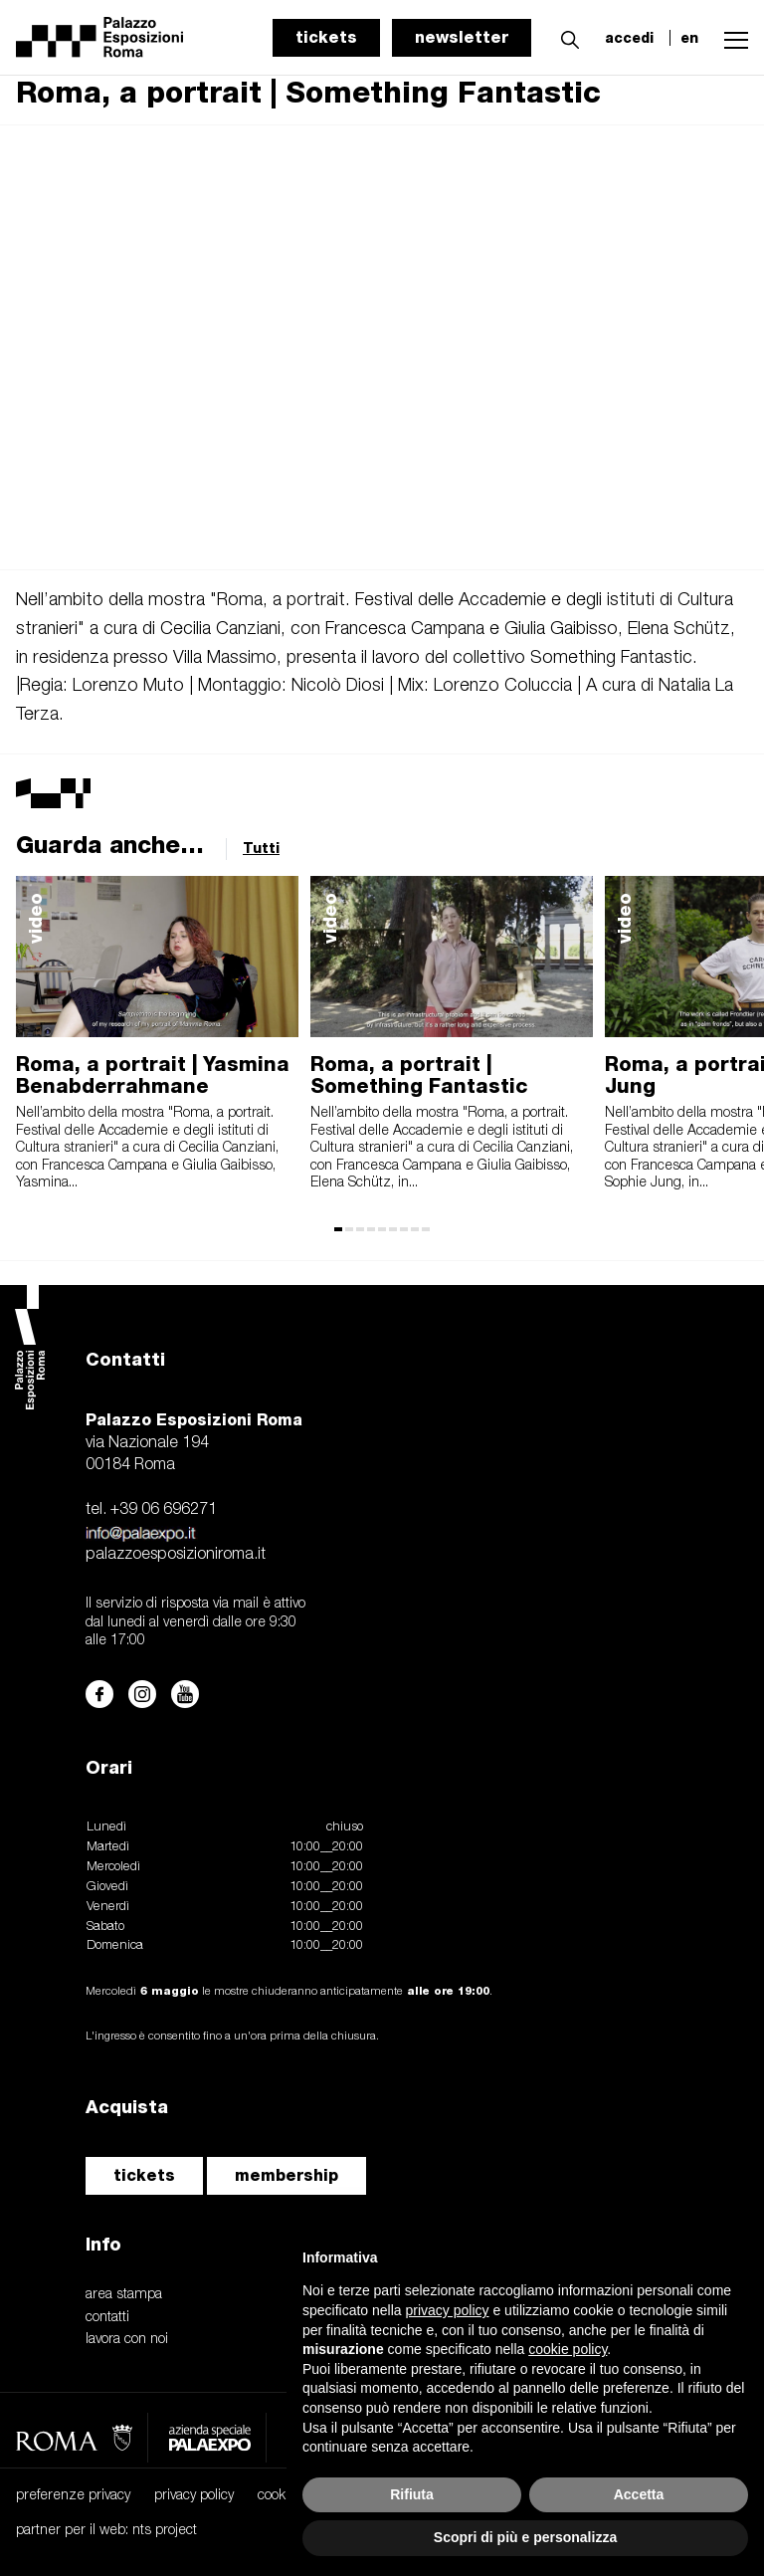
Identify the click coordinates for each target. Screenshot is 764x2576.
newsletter (461, 37)
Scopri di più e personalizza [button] (525, 2537)
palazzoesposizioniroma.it (176, 1555)
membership (286, 2175)
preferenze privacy (73, 2495)
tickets (326, 37)
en (689, 38)
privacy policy (194, 2495)
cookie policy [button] (567, 2349)
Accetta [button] (639, 2494)
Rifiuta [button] (412, 2494)
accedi (629, 38)
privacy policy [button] (447, 2310)
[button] (565, 37)
